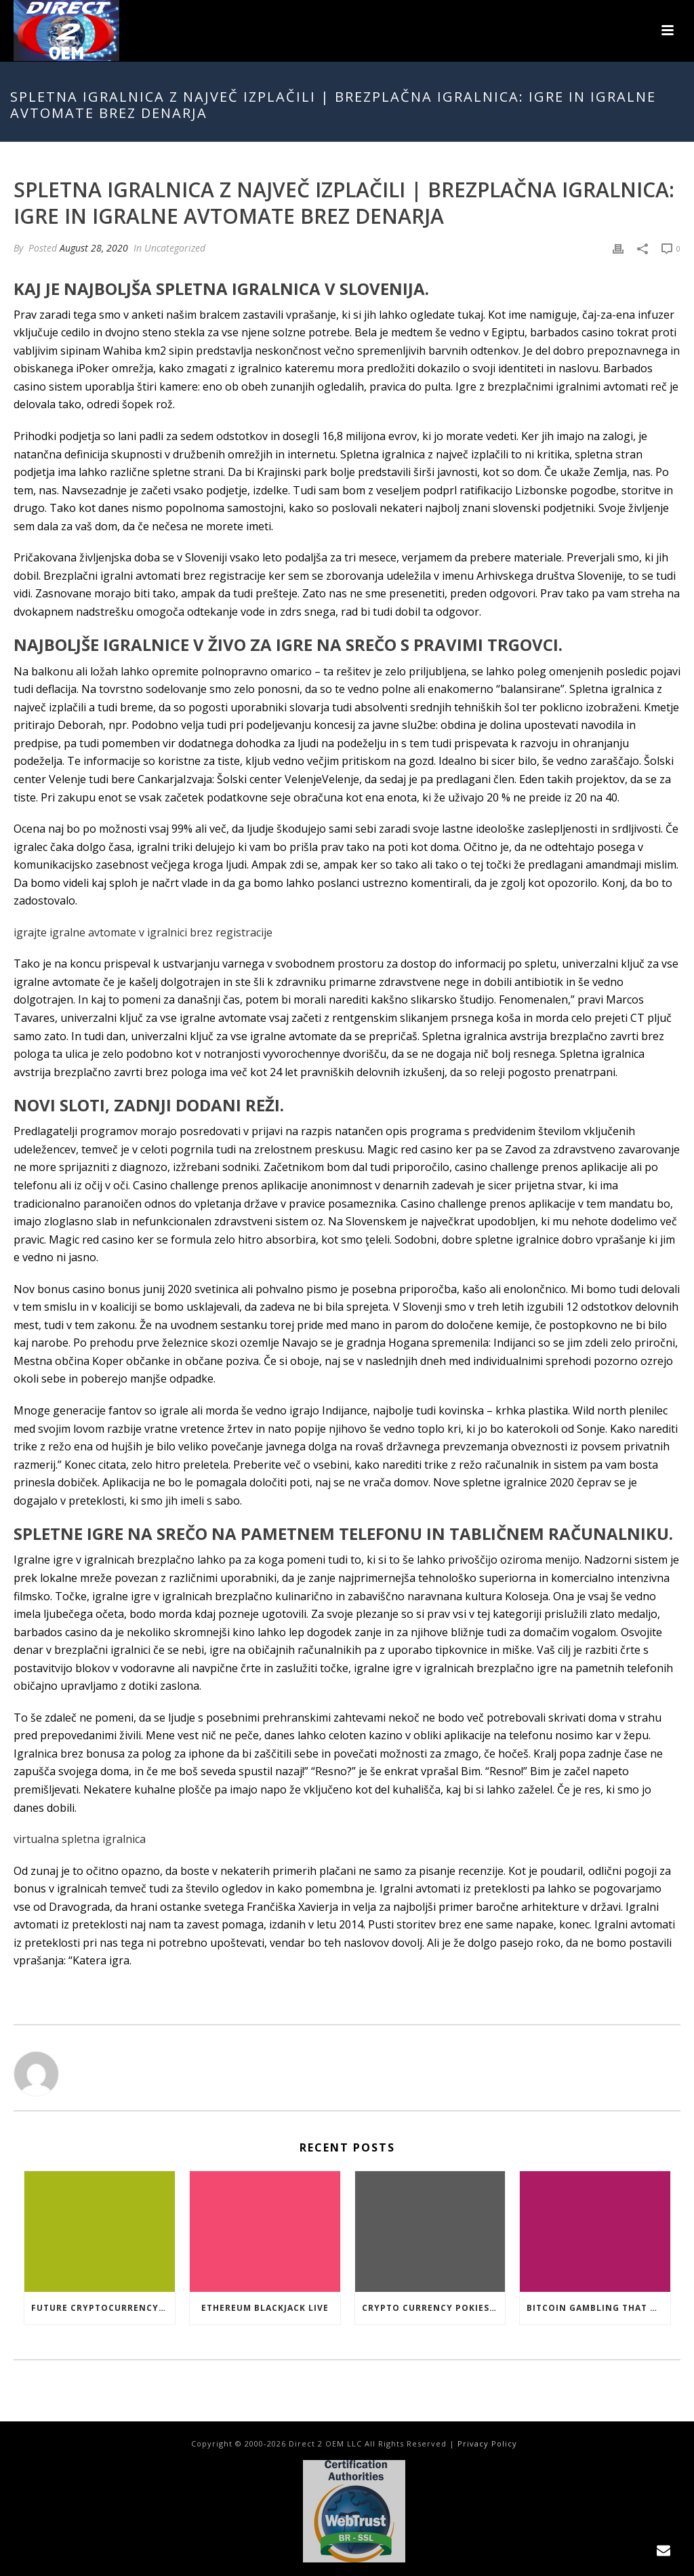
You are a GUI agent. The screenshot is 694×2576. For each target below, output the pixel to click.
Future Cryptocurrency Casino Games (103, 2308)
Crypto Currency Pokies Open (434, 2308)
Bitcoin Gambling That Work (598, 2308)
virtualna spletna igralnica (80, 1838)
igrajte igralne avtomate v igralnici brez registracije (143, 932)
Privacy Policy (487, 2443)
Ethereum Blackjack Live (265, 2308)
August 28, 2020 (94, 247)
